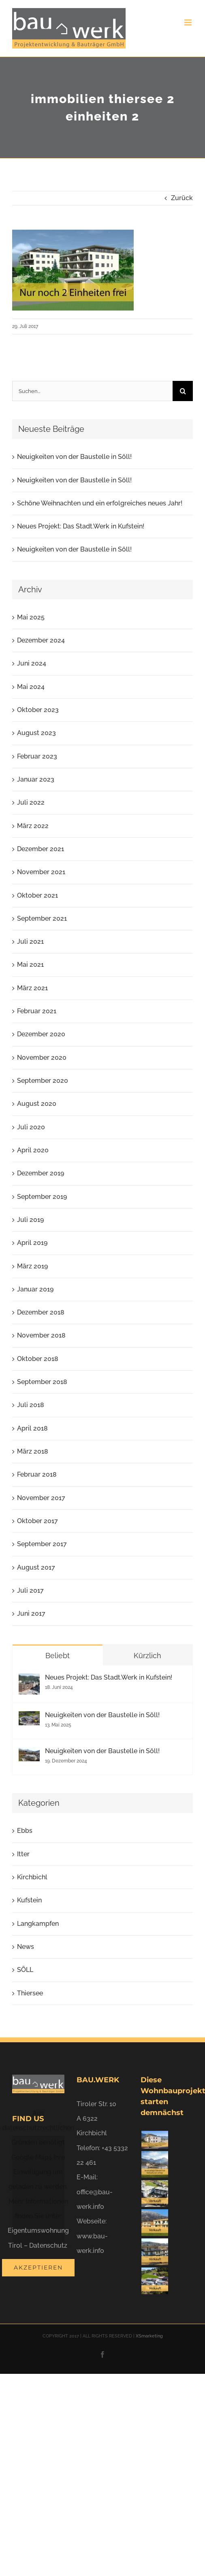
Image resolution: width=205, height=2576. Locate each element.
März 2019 (32, 1266)
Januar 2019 (35, 1289)
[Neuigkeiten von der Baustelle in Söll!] (29, 1718)
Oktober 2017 (37, 1521)
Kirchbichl (32, 1877)
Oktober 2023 (38, 710)
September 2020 (42, 1080)
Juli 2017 (30, 1590)
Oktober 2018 (37, 1359)
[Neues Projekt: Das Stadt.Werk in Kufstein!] (29, 1680)
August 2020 (36, 1103)
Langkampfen (38, 1923)
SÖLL (25, 1970)
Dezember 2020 (41, 1034)
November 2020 (41, 1057)
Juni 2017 (31, 1613)
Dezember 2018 (40, 1312)
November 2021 (41, 872)
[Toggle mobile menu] (188, 22)
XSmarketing (149, 2336)
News (25, 1946)
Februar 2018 (37, 1474)
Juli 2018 (30, 1405)
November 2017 (41, 1498)
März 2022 (33, 826)
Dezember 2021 (40, 849)
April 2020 (33, 1150)
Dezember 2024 (41, 640)
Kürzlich (147, 1655)
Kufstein (29, 1900)
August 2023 (36, 733)
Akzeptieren (38, 2267)
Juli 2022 (31, 802)
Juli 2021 (30, 941)
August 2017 (36, 1567)
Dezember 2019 (40, 1173)
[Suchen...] (92, 391)
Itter (23, 1854)
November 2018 (41, 1335)
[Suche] (183, 391)
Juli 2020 (31, 1127)
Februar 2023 (37, 756)
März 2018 (32, 1451)
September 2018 (42, 1382)
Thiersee (30, 1993)
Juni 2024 (31, 663)
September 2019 (42, 1196)
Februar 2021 (36, 1011)
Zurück (182, 198)
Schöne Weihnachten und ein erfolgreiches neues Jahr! (99, 503)
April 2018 (32, 1428)
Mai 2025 (31, 617)
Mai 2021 (30, 964)
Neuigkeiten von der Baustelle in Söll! (74, 457)
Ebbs (24, 1830)
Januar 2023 (35, 779)
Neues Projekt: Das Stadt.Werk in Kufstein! (80, 526)
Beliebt (57, 1655)
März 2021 (32, 988)
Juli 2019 (30, 1220)
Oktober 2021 (37, 895)
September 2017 (42, 1544)
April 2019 (32, 1243)
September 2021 (42, 918)
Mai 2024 (31, 687)
